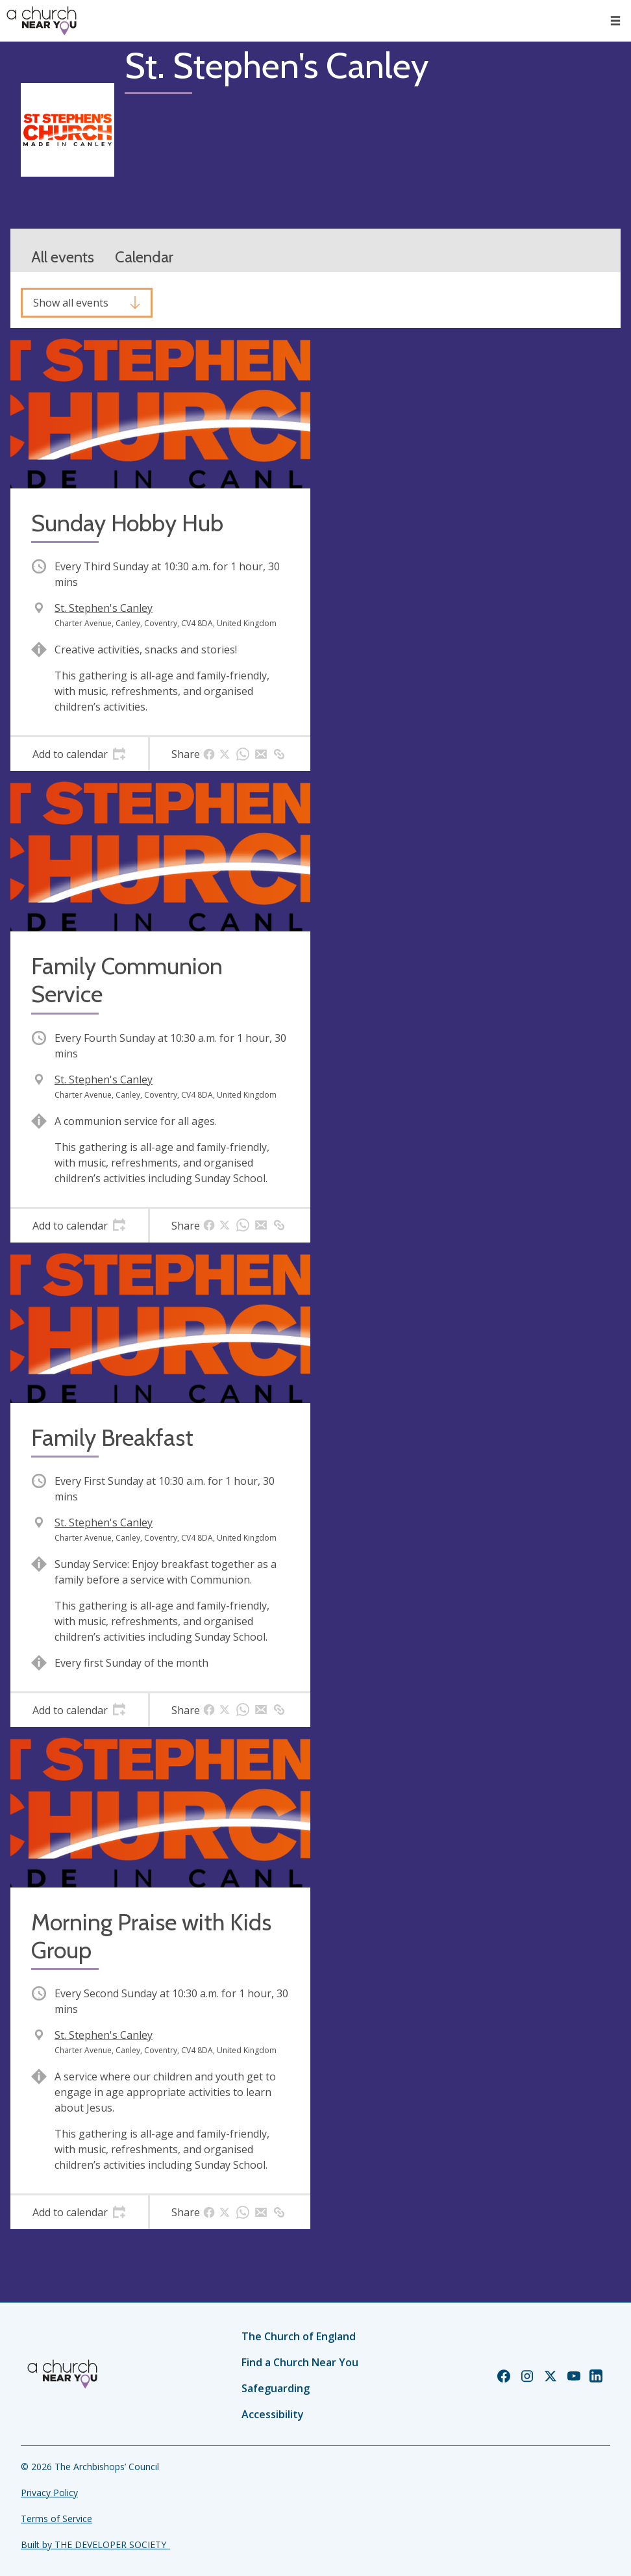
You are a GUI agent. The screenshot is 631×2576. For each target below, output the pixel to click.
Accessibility (272, 2414)
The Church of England (298, 2336)
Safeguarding (275, 2388)
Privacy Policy (49, 2492)
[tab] (79, 754)
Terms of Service (56, 2518)
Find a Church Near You (299, 2362)
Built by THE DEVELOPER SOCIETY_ (95, 2544)
